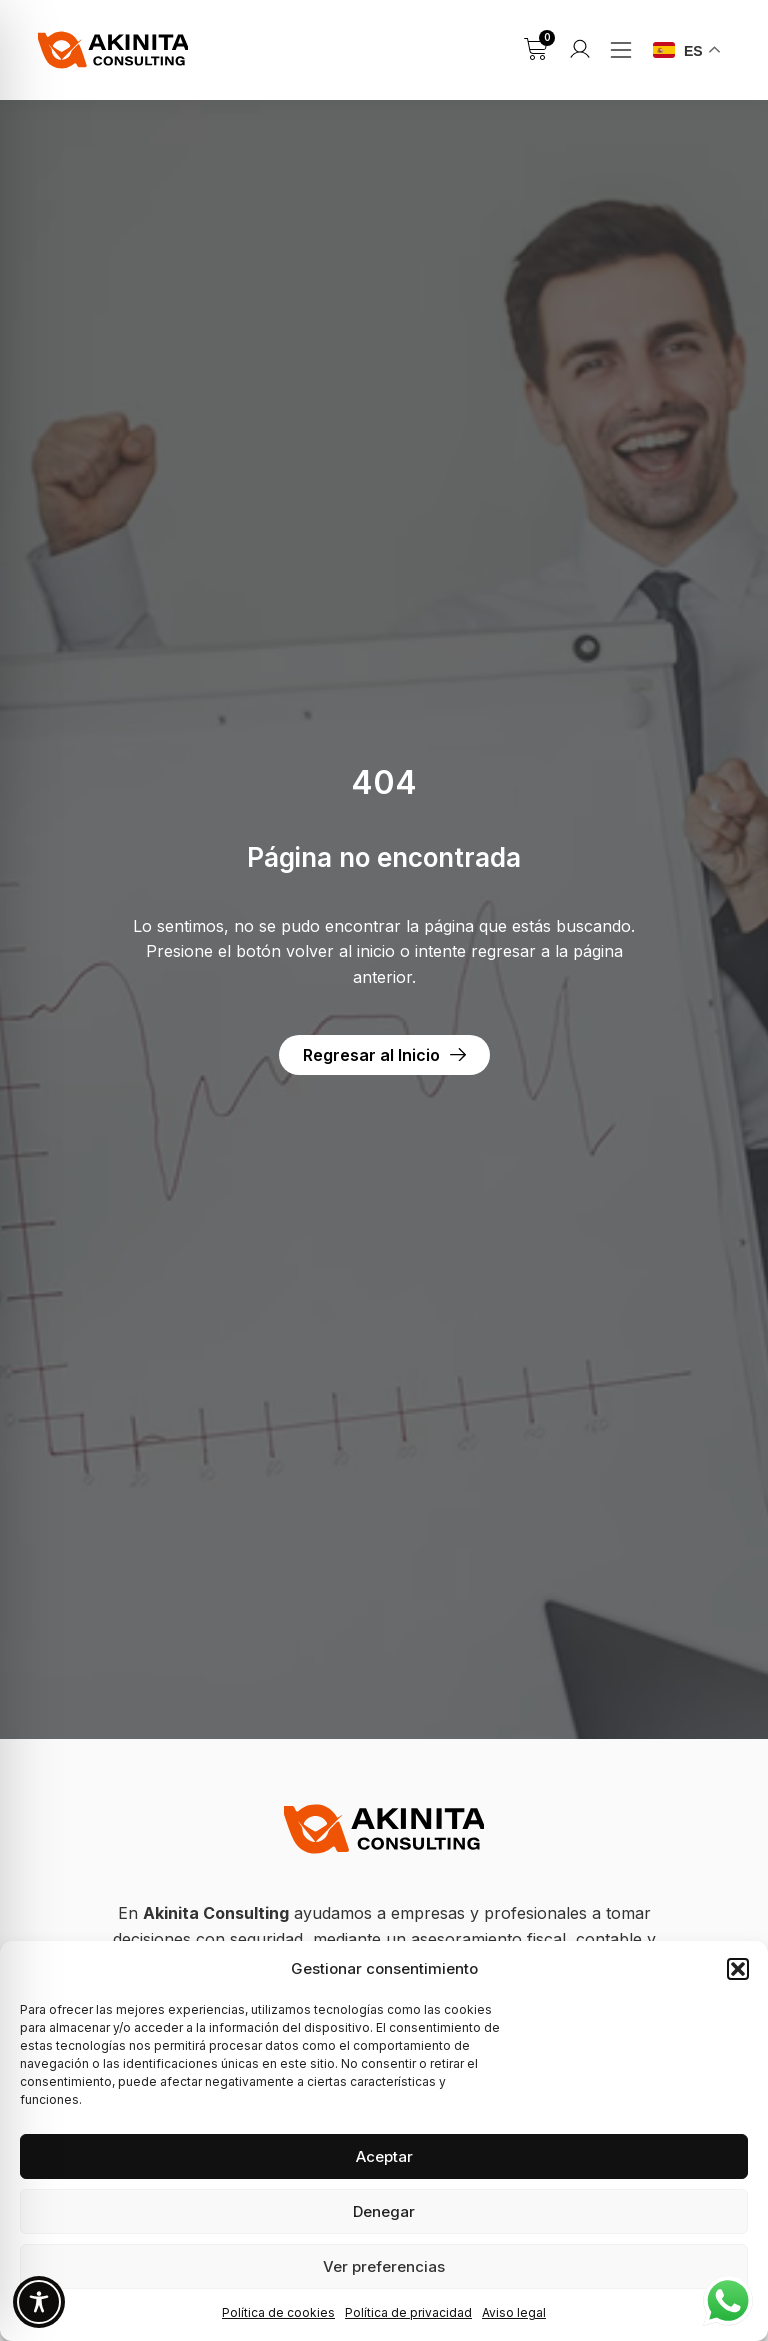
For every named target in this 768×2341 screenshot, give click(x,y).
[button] (738, 1969)
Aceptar (384, 2156)
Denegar (384, 2211)
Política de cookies (278, 2312)
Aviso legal (514, 2312)
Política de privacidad (408, 2312)
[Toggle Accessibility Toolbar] (39, 2302)
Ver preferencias (384, 2266)
